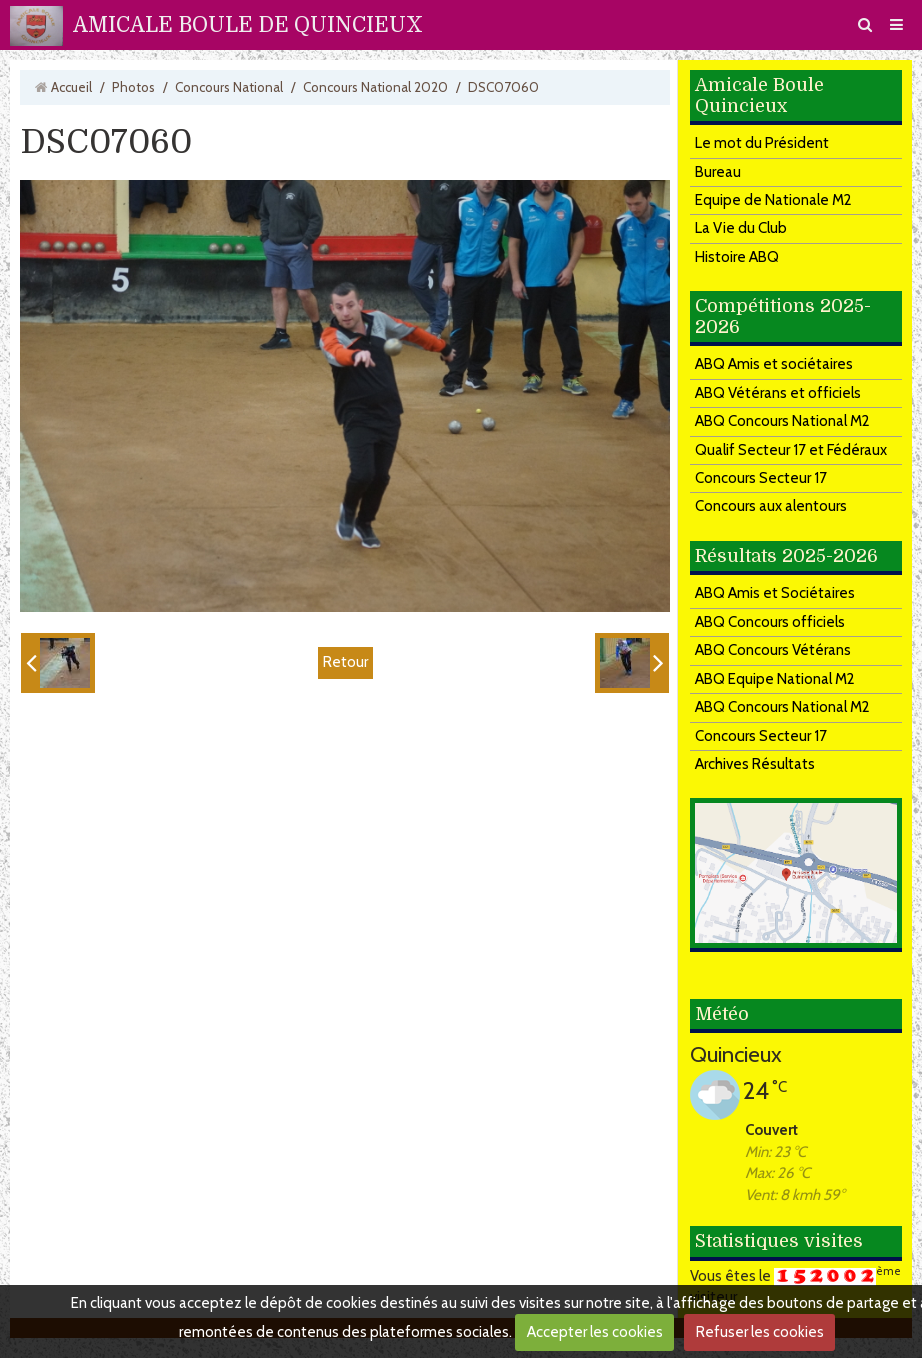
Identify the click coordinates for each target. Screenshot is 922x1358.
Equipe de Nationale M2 (773, 200)
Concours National (229, 87)
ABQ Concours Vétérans (773, 650)
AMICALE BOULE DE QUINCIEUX (248, 25)
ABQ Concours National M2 (782, 421)
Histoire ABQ (737, 257)
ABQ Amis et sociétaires (774, 364)
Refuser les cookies (760, 1332)
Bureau (718, 172)
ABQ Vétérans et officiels (778, 393)
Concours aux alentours (771, 506)
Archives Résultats (755, 764)
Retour (345, 662)
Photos (133, 87)
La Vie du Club (741, 228)
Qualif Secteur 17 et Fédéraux (791, 450)
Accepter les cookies (595, 1332)
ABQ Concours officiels (770, 622)
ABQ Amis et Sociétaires (775, 593)
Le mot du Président (762, 143)
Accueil (71, 87)
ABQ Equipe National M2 (775, 679)
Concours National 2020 (375, 87)
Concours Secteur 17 (761, 478)
